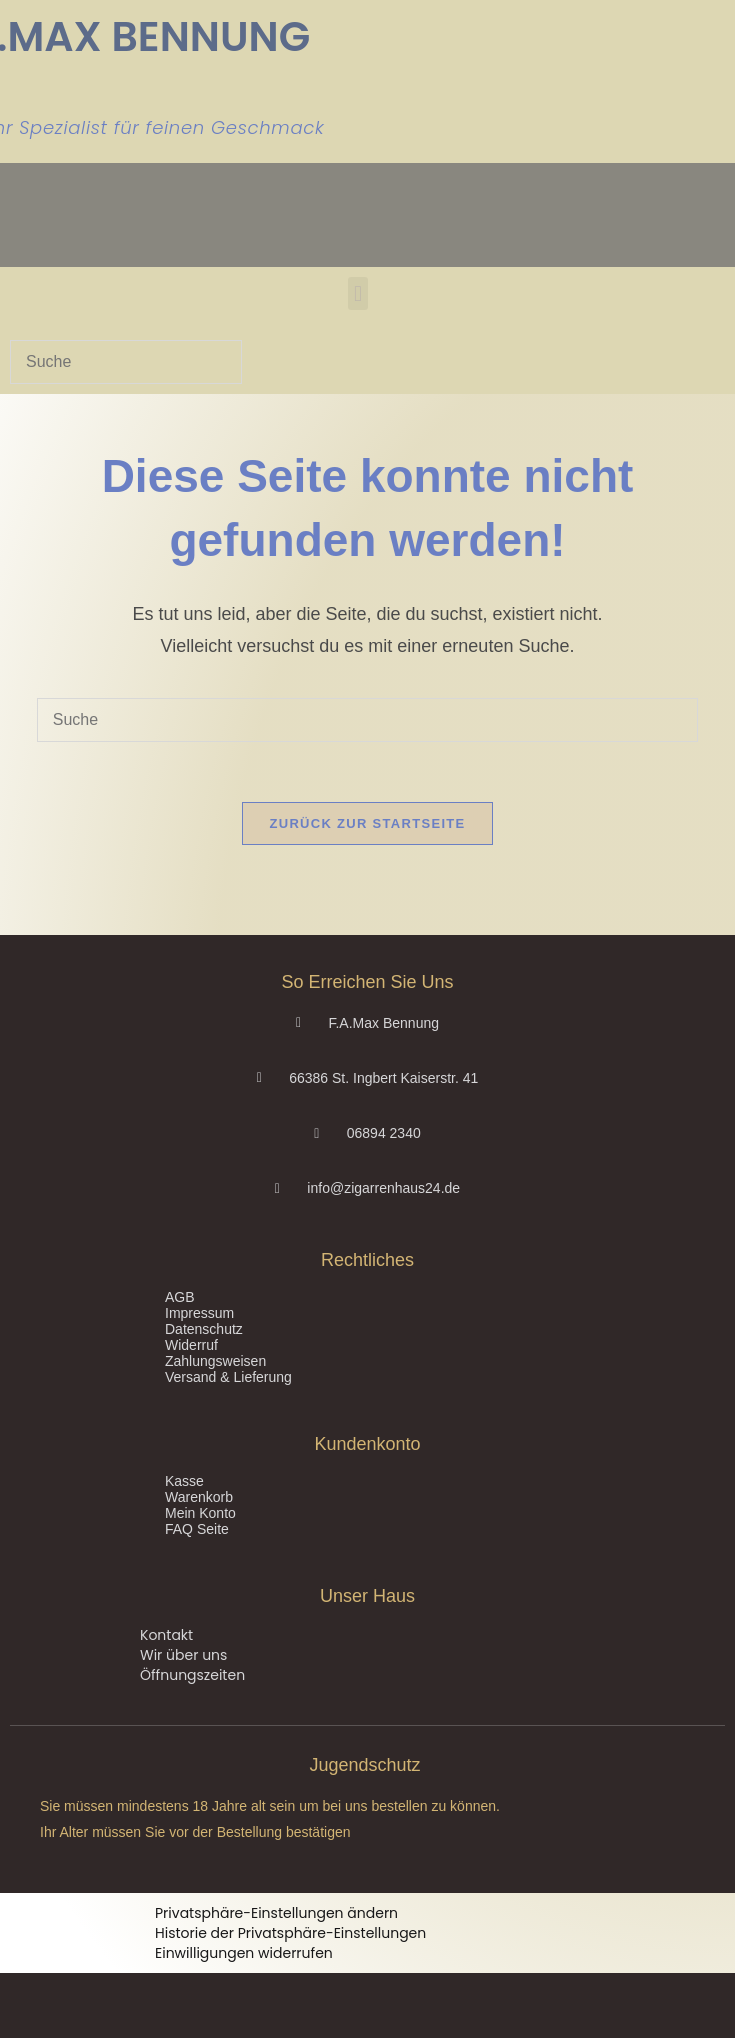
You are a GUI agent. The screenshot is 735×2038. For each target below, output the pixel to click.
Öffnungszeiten (192, 1675)
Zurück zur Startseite (367, 823)
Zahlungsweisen (215, 1361)
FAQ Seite (197, 1529)
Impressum (199, 1313)
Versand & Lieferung (228, 1377)
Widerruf (191, 1345)
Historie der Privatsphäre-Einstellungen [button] (290, 1933)
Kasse (184, 1481)
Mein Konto (200, 1513)
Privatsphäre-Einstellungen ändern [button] (276, 1913)
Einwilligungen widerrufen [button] (244, 1953)
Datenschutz (204, 1329)
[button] (357, 293)
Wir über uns (183, 1655)
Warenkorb (199, 1497)
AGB (180, 1297)
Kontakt (166, 1635)
